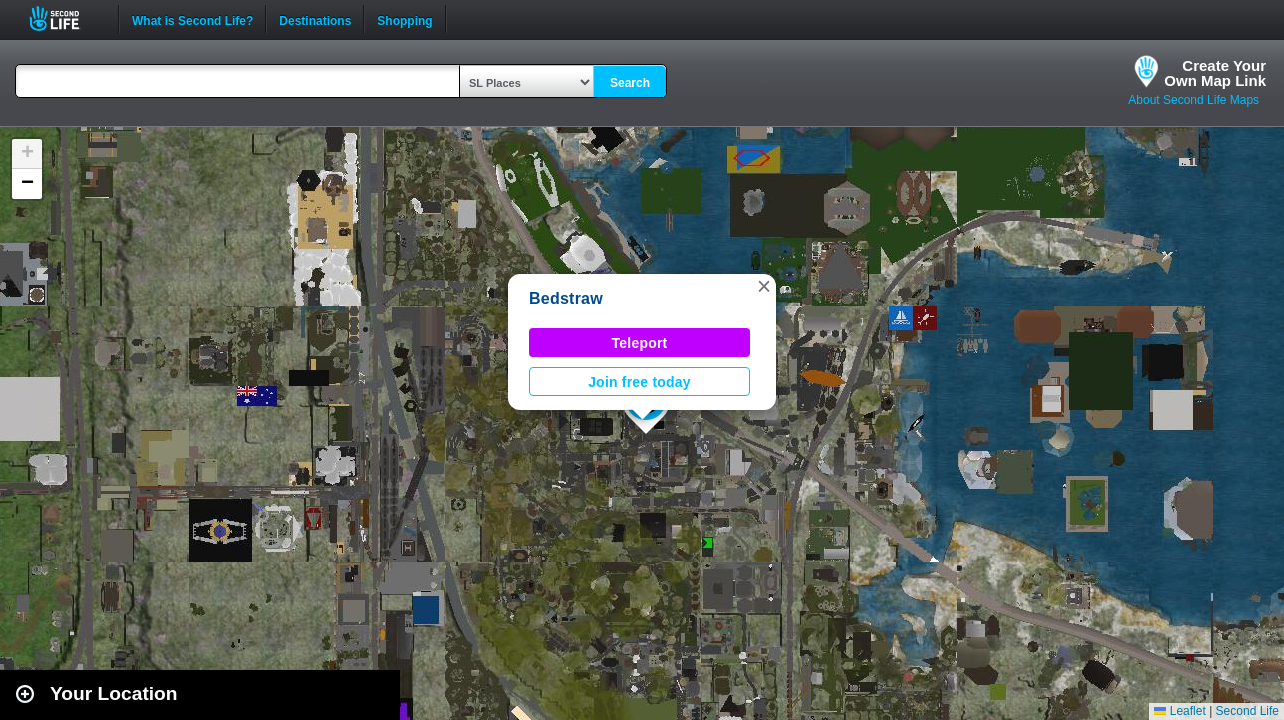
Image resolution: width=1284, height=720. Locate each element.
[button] (764, 286)
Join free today (639, 382)
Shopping (404, 19)
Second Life (65, 18)
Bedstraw (566, 298)
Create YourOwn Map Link (1215, 73)
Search (630, 83)
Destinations (315, 19)
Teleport (640, 343)
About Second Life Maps (1193, 100)
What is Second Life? (192, 19)
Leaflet (1179, 711)
